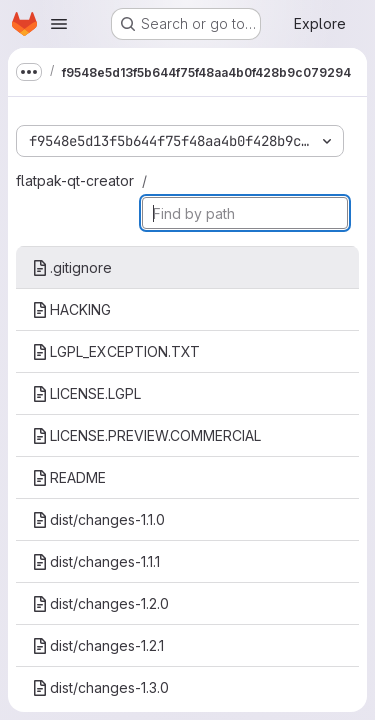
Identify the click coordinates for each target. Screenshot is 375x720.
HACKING (71, 309)
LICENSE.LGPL (86, 393)
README (69, 477)
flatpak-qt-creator (75, 180)
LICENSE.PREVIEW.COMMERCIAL (146, 435)
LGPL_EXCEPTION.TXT (116, 351)
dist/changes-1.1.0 (98, 519)
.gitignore (72, 267)
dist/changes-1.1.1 (96, 561)
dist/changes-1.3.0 (100, 687)
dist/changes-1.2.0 (100, 603)
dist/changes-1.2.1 (98, 645)
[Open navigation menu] (59, 24)
